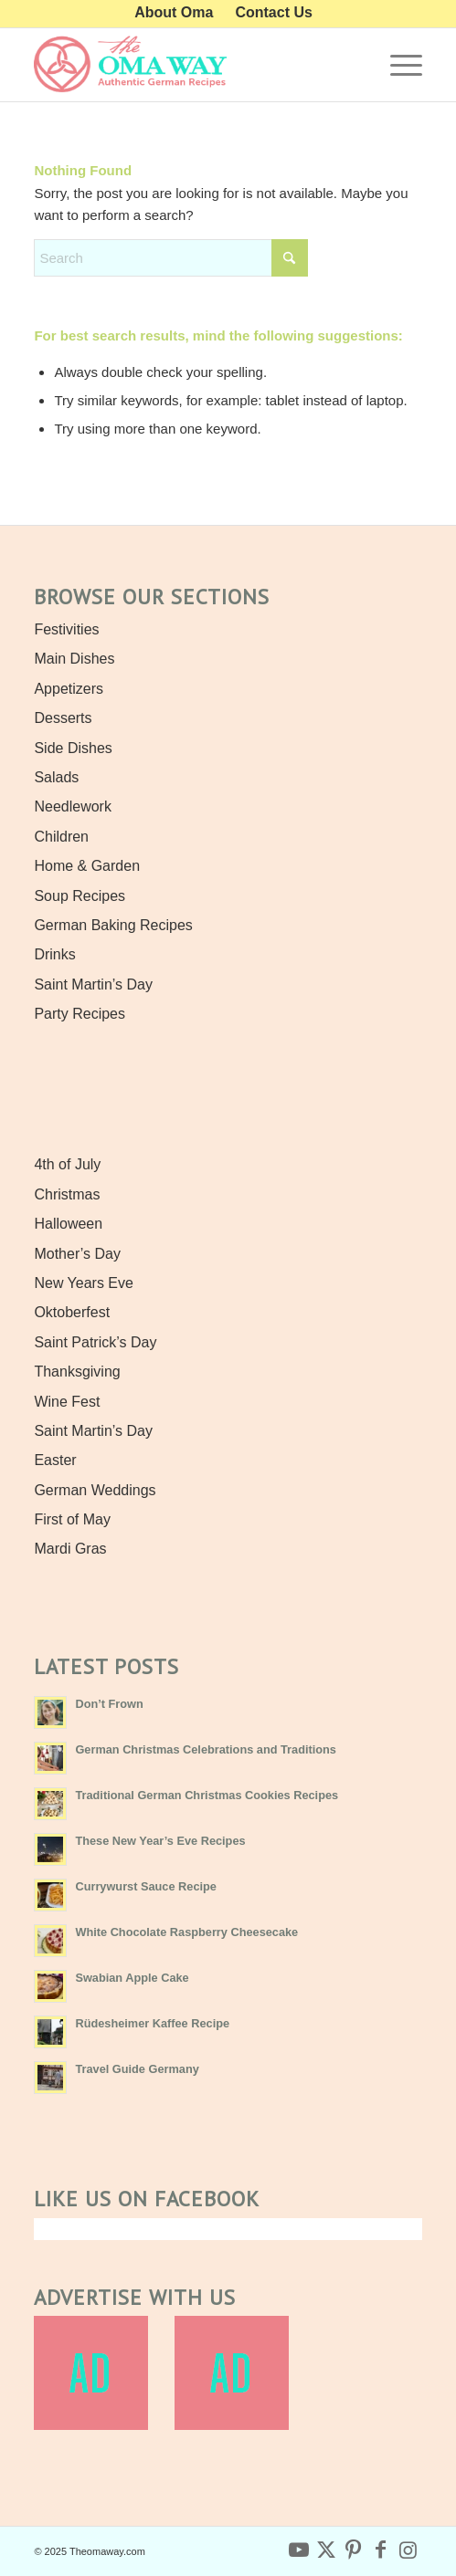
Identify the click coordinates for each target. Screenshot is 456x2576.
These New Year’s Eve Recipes (160, 1841)
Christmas (67, 1194)
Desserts (62, 718)
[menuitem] (174, 13)
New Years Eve (83, 1283)
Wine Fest (67, 1401)
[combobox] (171, 258)
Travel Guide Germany (136, 2069)
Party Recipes (79, 1013)
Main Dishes (74, 658)
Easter (55, 1460)
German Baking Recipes (113, 925)
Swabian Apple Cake (131, 1977)
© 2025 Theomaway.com (89, 2551)
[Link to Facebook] (381, 2549)
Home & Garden (87, 866)
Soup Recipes (79, 896)
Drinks (54, 954)
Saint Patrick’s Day (95, 1342)
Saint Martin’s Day (93, 984)
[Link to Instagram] (408, 2549)
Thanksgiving (77, 1371)
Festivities (66, 629)
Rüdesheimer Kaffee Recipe (152, 2023)
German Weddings (94, 1490)
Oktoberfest (72, 1312)
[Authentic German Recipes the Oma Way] (189, 64)
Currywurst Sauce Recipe (145, 1886)
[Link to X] (326, 2549)
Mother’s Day (77, 1254)
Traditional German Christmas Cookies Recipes (206, 1795)
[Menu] (397, 64)
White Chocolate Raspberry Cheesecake (186, 1932)
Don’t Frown (109, 1704)
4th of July (67, 1164)
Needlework (72, 806)
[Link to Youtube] (299, 2549)
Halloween (68, 1223)
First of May (72, 1519)
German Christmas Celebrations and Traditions (205, 1749)
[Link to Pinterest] (353, 2549)
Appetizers (68, 688)
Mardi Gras (70, 1548)
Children (61, 836)
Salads (56, 777)
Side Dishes (72, 748)
